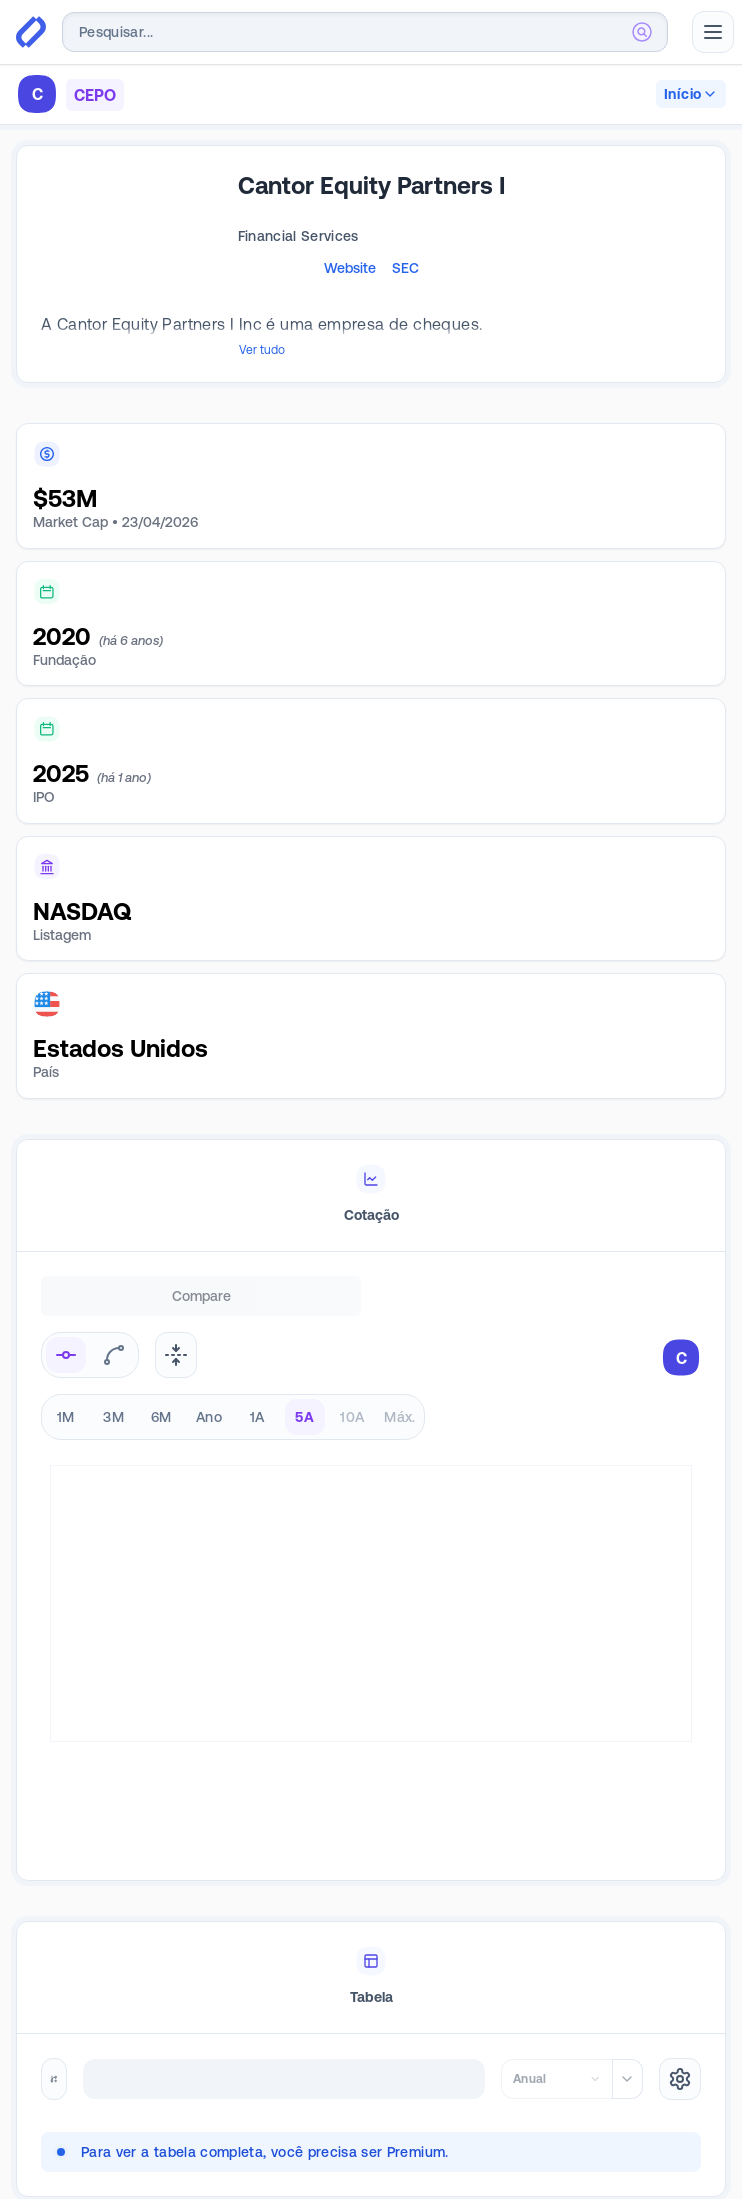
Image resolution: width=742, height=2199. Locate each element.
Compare (201, 1280)
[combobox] (365, 32)
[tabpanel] (371, 1580)
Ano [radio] (209, 1401)
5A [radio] (304, 1401)
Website (350, 268)
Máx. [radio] (399, 1401)
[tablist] (371, 1180)
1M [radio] (66, 1401)
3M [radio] (113, 1401)
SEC (405, 268)
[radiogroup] (233, 1401)
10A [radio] (352, 1401)
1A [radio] (257, 1401)
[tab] (371, 1180)
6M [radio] (161, 1401)
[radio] (66, 1339)
